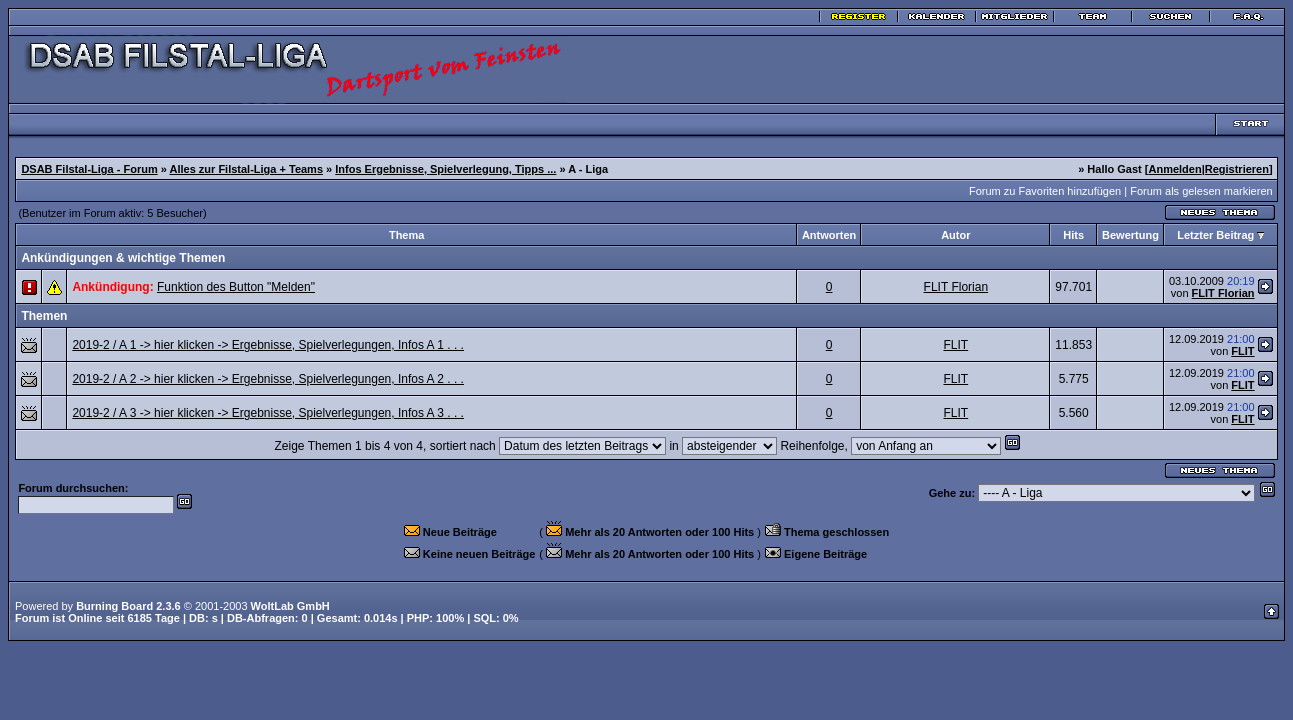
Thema (406, 235)
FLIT (955, 345)
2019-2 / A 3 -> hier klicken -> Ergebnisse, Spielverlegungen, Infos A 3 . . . (268, 413)
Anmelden (1174, 169)
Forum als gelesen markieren (1201, 191)
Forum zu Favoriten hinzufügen (1045, 191)
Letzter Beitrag (1215, 235)
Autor (955, 235)
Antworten (829, 235)
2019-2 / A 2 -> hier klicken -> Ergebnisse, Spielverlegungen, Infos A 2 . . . (268, 379)
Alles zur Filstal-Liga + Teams (246, 169)
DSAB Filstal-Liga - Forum (89, 169)
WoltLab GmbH (290, 606)
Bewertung (1130, 235)
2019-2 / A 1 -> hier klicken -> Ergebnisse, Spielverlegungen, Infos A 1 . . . (268, 345)
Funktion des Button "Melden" (236, 287)
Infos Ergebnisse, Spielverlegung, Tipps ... (445, 169)
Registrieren (1237, 169)
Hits (1073, 235)
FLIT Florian (956, 287)
